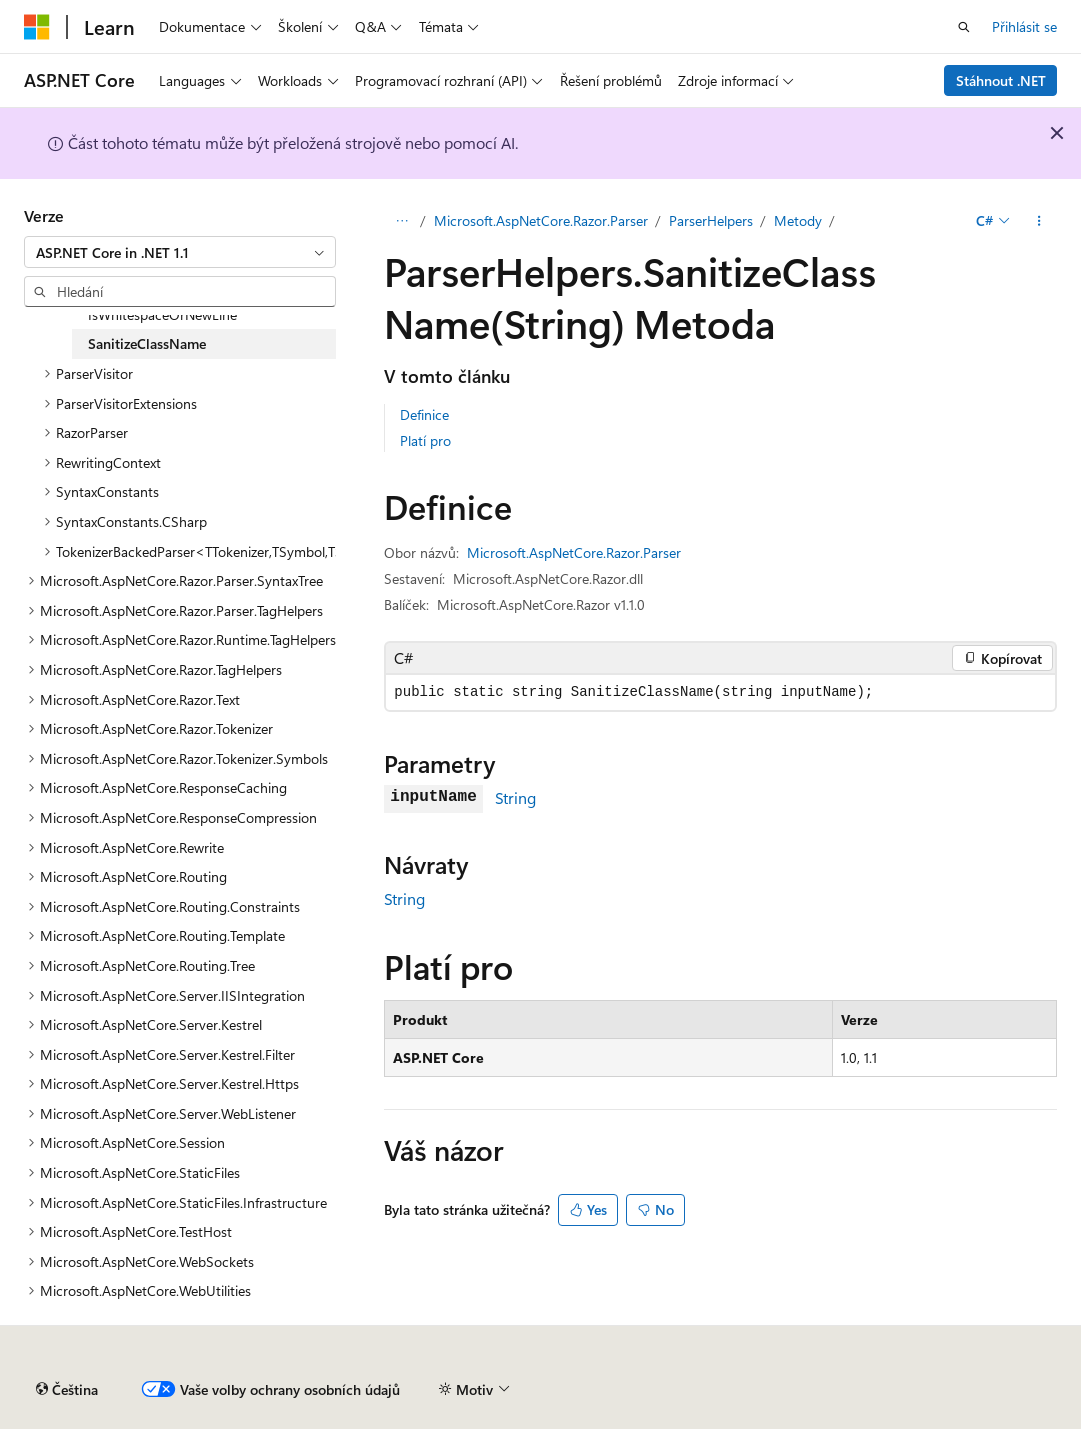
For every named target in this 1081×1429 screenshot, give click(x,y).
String (515, 797)
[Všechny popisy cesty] (401, 221)
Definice (424, 414)
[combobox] (180, 252)
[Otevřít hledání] (964, 27)
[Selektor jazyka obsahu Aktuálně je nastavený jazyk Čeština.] (67, 1390)
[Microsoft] (37, 27)
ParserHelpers (711, 220)
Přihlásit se (1024, 26)
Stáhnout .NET (1001, 80)
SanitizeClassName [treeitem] (147, 343)
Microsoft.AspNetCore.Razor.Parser (541, 220)
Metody (798, 220)
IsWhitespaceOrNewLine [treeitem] (162, 314)
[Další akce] (1039, 221)
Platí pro (425, 440)
